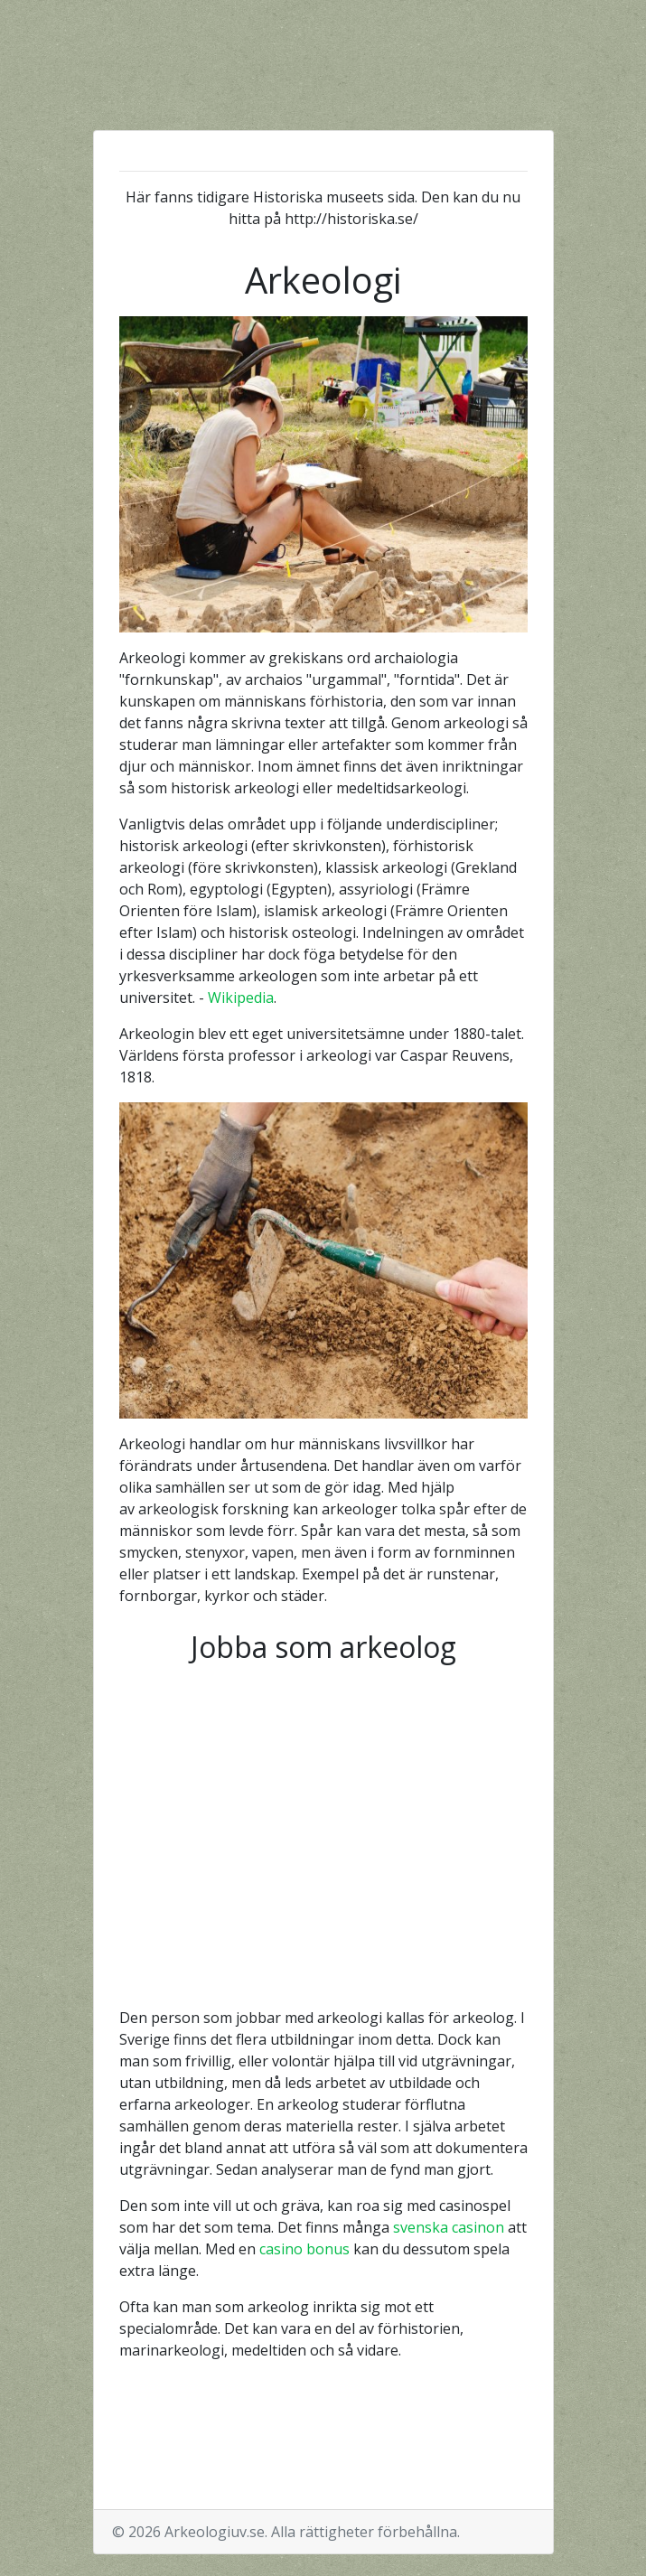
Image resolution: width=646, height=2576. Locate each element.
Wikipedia (241, 997)
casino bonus (304, 2249)
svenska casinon (448, 2227)
